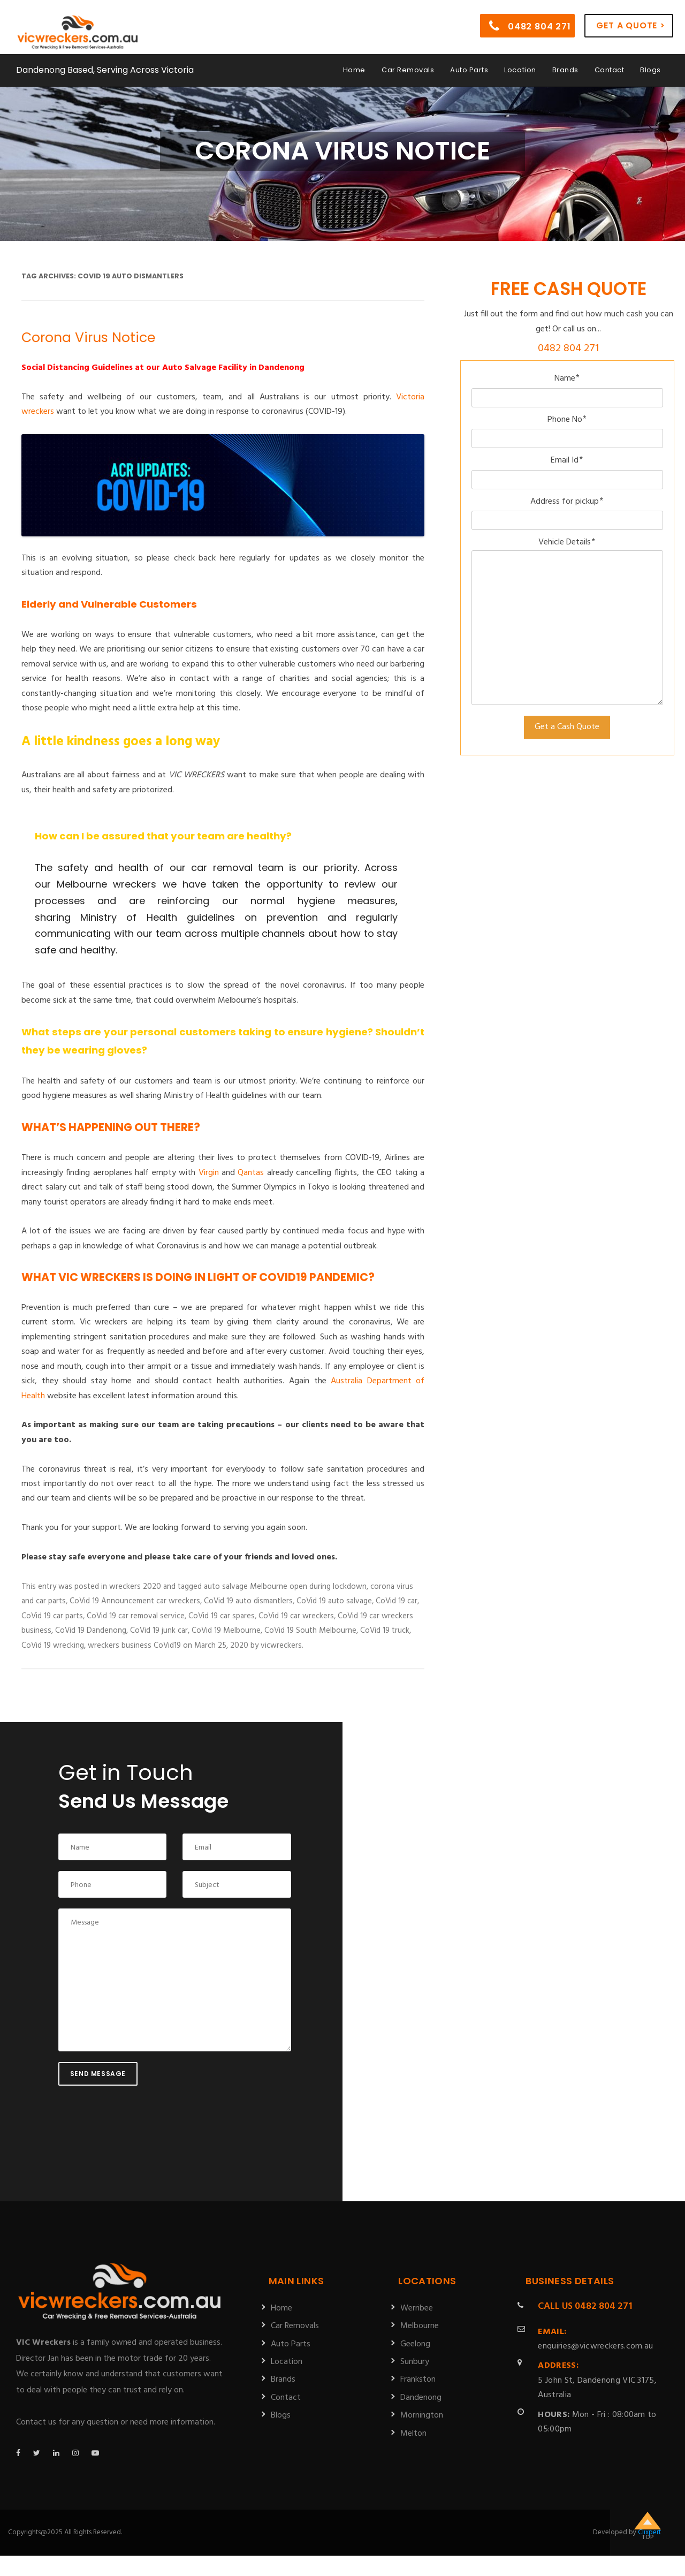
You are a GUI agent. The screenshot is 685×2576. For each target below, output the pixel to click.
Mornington (421, 2415)
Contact (610, 65)
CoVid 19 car (396, 1601)
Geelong (415, 2344)
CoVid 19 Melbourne (226, 1630)
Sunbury (414, 2362)
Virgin (209, 1173)
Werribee (416, 2308)
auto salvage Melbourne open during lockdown (285, 1586)
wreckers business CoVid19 (134, 1645)
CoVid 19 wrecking (52, 1645)
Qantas (251, 1173)
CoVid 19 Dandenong (90, 1630)
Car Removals (408, 65)
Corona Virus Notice (88, 337)
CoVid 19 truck (384, 1630)
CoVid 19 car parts (52, 1616)
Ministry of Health (128, 917)
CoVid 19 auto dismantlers (248, 1601)
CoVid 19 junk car (159, 1630)
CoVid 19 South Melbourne (310, 1630)
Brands (565, 65)
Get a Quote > (630, 21)
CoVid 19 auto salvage (334, 1601)
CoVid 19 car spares (221, 1616)
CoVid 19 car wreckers (296, 1616)
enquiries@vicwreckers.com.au (595, 2339)
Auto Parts (469, 65)
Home (354, 65)
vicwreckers (281, 1645)
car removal (221, 867)
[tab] (216, 900)
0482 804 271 (529, 21)
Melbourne (419, 2326)
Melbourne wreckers (106, 884)
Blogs (650, 65)
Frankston (418, 2379)
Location (520, 65)
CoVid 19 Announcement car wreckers (135, 1601)
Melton (413, 2434)
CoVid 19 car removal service (136, 1616)
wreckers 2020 (135, 1586)
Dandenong (421, 2398)
